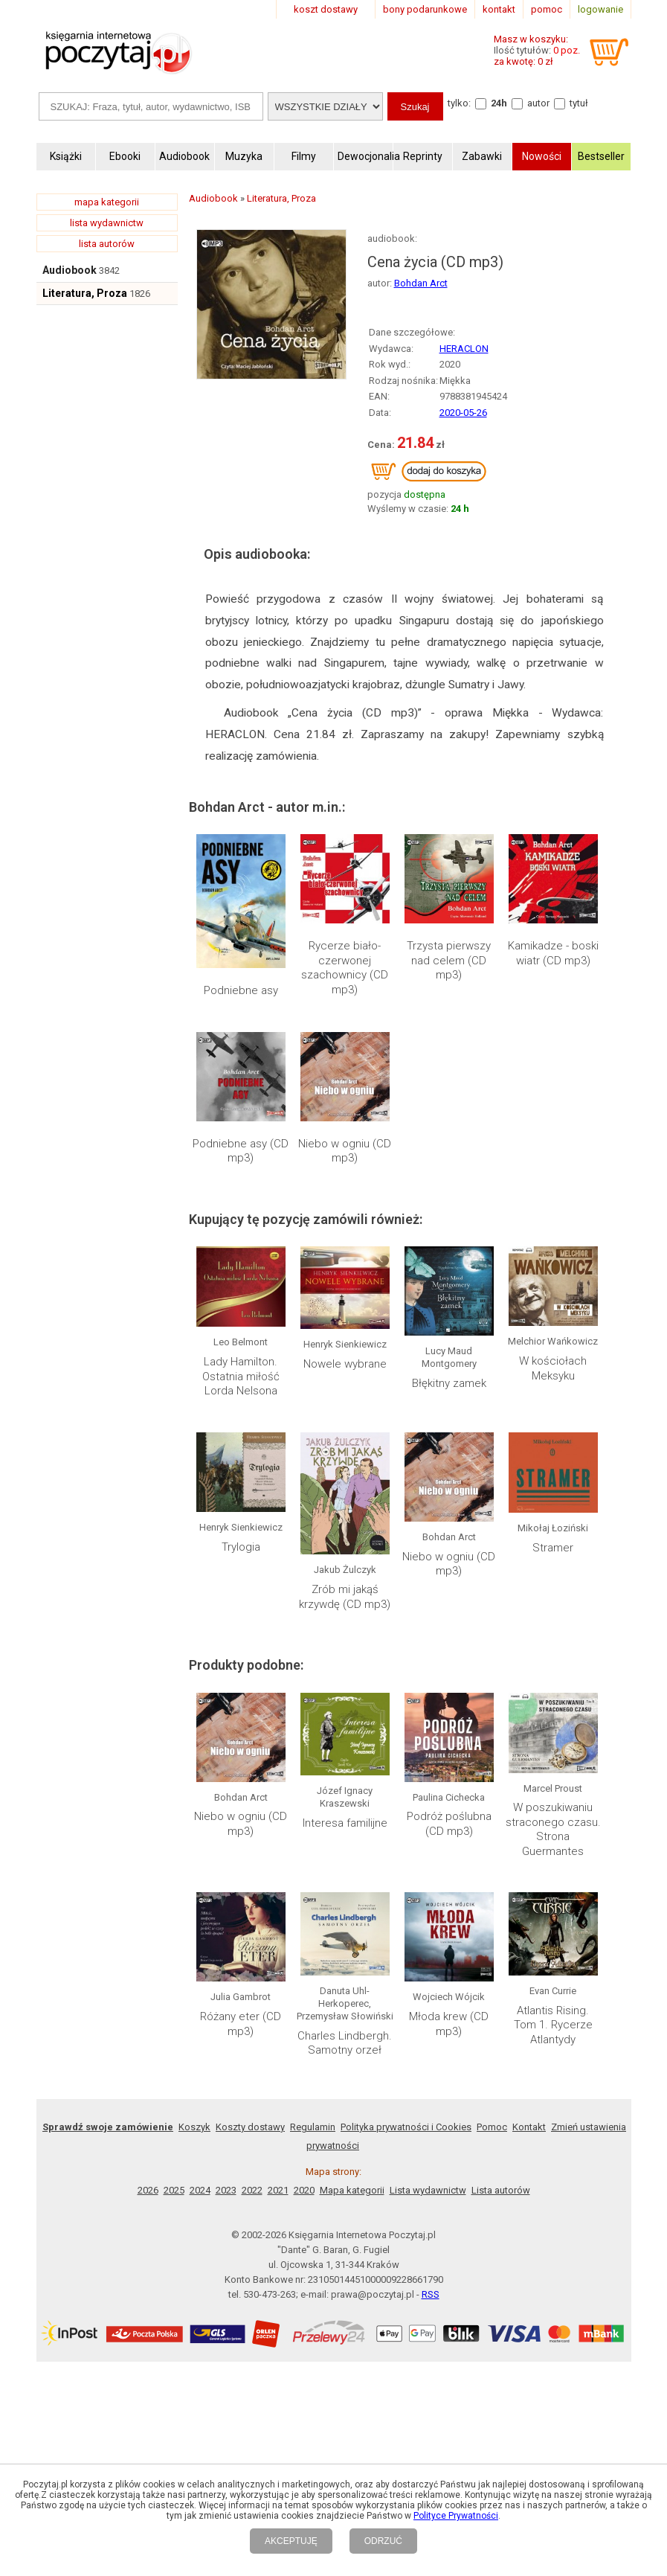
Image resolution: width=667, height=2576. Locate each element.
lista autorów (107, 243)
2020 (304, 2190)
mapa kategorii (106, 202)
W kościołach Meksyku (553, 1368)
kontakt (499, 9)
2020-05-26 (463, 412)
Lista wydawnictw (428, 2190)
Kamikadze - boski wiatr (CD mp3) (553, 953)
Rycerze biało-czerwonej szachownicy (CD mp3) (344, 967)
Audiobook (69, 270)
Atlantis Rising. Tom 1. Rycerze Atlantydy (553, 2025)
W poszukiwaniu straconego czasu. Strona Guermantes (553, 1829)
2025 (174, 2190)
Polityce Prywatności (455, 2516)
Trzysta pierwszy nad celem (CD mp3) (449, 960)
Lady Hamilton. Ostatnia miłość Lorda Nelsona (241, 1376)
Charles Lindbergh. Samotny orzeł (344, 2043)
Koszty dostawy (250, 2127)
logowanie (600, 9)
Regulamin (312, 2127)
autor (538, 103)
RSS (430, 2294)
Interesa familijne (345, 1823)
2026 (148, 2190)
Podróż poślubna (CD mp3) (449, 1824)
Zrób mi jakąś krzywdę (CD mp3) (344, 1597)
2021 (278, 2190)
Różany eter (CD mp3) (240, 2024)
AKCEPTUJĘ (291, 2541)
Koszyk (194, 2127)
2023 (226, 2190)
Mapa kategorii (352, 2190)
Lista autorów (500, 2190)
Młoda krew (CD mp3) (449, 2024)
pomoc (546, 9)
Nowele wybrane (345, 1364)
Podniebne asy (241, 990)
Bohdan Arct (421, 283)
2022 (252, 2190)
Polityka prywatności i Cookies (406, 2127)
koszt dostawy (326, 9)
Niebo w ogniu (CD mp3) (344, 1151)
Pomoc (492, 2127)
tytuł (579, 103)
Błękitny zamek (449, 1383)
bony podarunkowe (425, 9)
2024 (200, 2190)
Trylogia (241, 1547)
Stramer (552, 1547)
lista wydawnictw (107, 222)
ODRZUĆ (383, 2541)
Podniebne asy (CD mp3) (241, 1151)
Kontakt (529, 2127)
